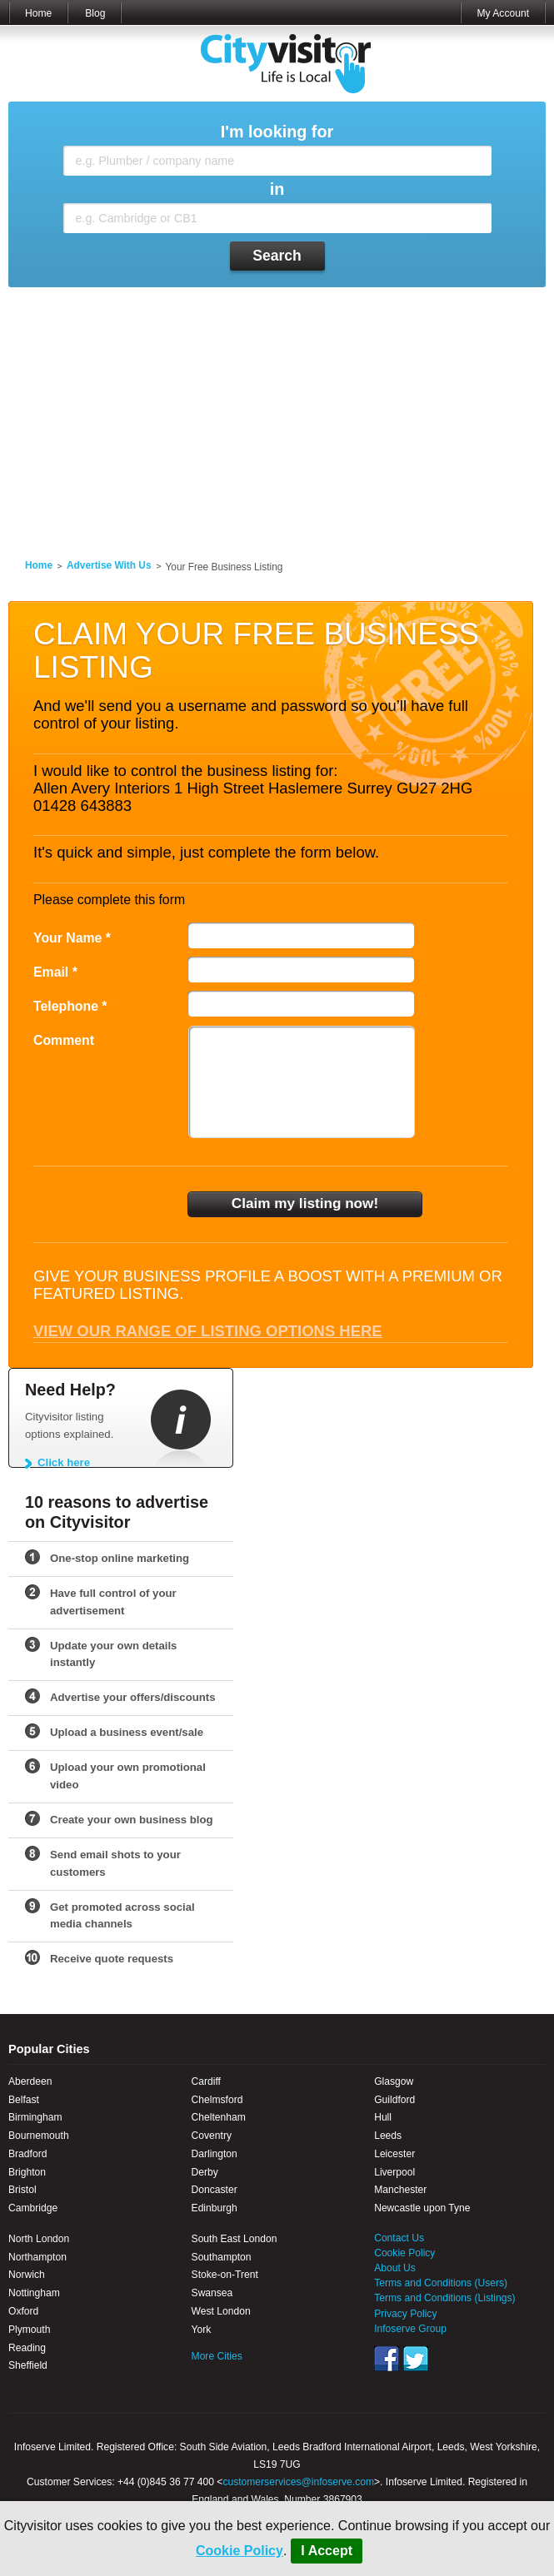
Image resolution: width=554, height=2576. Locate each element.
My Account (503, 13)
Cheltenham (219, 2117)
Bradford (27, 2154)
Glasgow (393, 2081)
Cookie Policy (239, 2551)
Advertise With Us (109, 565)
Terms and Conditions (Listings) (444, 2298)
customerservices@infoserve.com (298, 2482)
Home (38, 13)
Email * (55, 972)
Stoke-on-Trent (225, 2274)
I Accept (326, 2551)
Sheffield (27, 2365)
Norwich (26, 2274)
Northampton (37, 2257)
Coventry (212, 2135)
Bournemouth (38, 2135)
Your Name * (72, 938)
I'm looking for (277, 132)
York (202, 2329)
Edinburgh (214, 2208)
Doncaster (214, 2190)
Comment (63, 1040)
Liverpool (394, 2172)
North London (38, 2239)
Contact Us (399, 2238)
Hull (383, 2117)
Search (277, 255)
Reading (27, 2348)
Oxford (23, 2311)
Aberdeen (30, 2081)
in (277, 189)
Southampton (222, 2257)
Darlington (214, 2154)
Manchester (400, 2190)
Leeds (388, 2135)
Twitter (415, 2358)
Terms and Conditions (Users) (440, 2283)
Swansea (212, 2293)
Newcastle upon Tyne (422, 2208)
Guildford (394, 2100)
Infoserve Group (410, 2329)
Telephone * (70, 1006)
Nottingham (34, 2293)
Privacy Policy (405, 2314)
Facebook (386, 2358)
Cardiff (206, 2081)
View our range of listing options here (207, 1331)
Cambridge (32, 2208)
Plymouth (29, 2329)
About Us (395, 2268)
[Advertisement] (277, 413)
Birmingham (35, 2117)
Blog (95, 13)
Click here (63, 1462)
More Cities (217, 2356)
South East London (234, 2239)
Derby (205, 2172)
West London (221, 2311)
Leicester (394, 2154)
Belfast (23, 2100)
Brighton (27, 2172)
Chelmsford (217, 2100)
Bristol (22, 2190)
